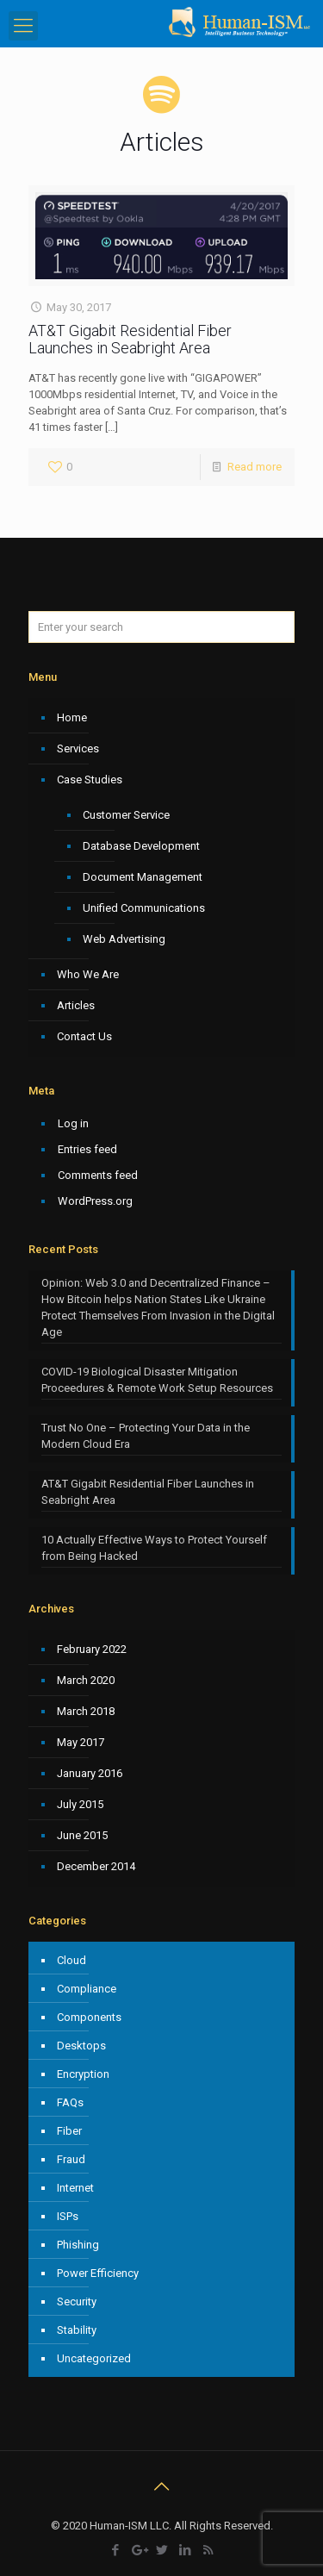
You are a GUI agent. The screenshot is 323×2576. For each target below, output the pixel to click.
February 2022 (92, 1649)
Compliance (86, 1988)
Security (76, 2301)
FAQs (70, 2102)
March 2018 (86, 1711)
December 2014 (96, 1866)
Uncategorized (94, 2358)
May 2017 (80, 1742)
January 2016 (89, 1773)
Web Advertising (124, 938)
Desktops (81, 2045)
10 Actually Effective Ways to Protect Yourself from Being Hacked (154, 1547)
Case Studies (89, 779)
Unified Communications (144, 907)
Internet (75, 2187)
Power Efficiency (98, 2273)
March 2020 (86, 1680)
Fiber (69, 2130)
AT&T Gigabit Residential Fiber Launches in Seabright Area (130, 339)
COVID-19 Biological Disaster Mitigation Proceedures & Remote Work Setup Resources (157, 1379)
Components (89, 2017)
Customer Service (126, 814)
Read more (254, 466)
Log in (73, 1123)
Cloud (71, 1960)
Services (78, 748)
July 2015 (80, 1804)
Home (72, 717)
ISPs (67, 2216)
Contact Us (84, 1036)
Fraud (71, 2159)
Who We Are (88, 974)
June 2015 (82, 1835)
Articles (76, 1005)
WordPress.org (95, 1200)
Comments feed (98, 1175)
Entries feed (87, 1149)
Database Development (141, 845)
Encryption (83, 2074)
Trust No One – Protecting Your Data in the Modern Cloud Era (145, 1435)
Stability (76, 2329)
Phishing (78, 2244)
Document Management (142, 876)
